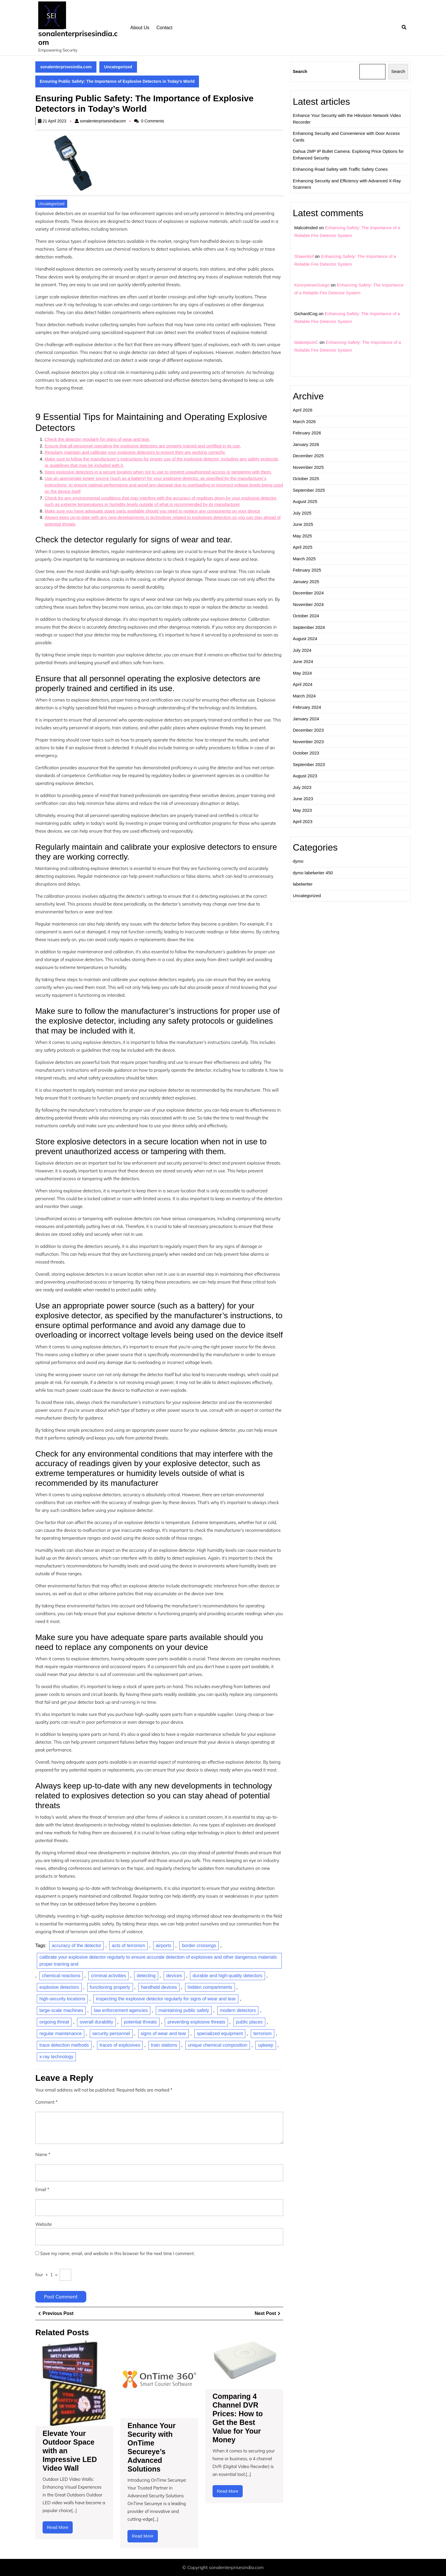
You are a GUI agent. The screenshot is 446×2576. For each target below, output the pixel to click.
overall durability (96, 2021)
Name (42, 2154)
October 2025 (306, 478)
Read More (60, 2529)
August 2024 (305, 638)
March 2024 (304, 695)
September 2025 (309, 490)
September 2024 (309, 627)
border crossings (199, 1945)
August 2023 (305, 775)
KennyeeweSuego (312, 284)
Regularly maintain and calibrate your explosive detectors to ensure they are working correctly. (135, 452)
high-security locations (62, 1998)
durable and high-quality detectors (227, 1975)
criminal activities (108, 1975)
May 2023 (302, 810)
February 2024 (307, 707)
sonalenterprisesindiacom (103, 121)
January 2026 (306, 444)
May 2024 (302, 673)
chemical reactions (61, 1975)
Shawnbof (304, 256)
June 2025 (303, 524)
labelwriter (302, 884)
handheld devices (159, 1987)
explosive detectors (59, 1987)
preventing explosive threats (196, 2021)
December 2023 (308, 730)
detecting (146, 1975)
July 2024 (302, 650)
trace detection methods (64, 2045)
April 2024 (302, 684)
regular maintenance (60, 2033)
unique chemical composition (217, 2045)
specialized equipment (220, 2033)
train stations (164, 2045)
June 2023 (303, 798)
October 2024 (306, 615)
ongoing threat (54, 2021)
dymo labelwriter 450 (313, 872)
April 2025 (302, 547)
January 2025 (306, 581)
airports (163, 1945)
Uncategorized (118, 67)
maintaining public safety (183, 2010)
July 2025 (302, 513)
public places (249, 2021)
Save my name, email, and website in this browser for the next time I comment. (117, 2253)
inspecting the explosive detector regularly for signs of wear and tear (166, 1998)
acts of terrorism (128, 1945)
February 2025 (307, 570)
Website (43, 2224)
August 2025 (305, 501)
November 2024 (308, 604)
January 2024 (306, 718)
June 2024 (303, 661)
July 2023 (302, 787)
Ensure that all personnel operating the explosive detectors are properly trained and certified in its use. (143, 445)
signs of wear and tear (163, 2033)
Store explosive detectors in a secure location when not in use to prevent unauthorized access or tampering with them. (158, 471)
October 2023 (306, 752)
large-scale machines (61, 2010)
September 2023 (309, 764)
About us (139, 27)
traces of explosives (120, 2045)
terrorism (262, 2033)
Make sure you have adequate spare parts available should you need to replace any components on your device (152, 510)
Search (300, 71)
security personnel (111, 2033)
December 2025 (308, 455)
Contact (164, 27)
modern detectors (238, 2010)
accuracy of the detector (76, 1945)
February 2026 (307, 432)
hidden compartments (210, 1987)
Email (42, 2189)
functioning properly (110, 1987)
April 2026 (302, 409)
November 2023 (308, 741)
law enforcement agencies (121, 2010)
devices (174, 1975)
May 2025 (302, 535)
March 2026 (304, 421)
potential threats (140, 2021)
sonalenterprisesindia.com (78, 38)
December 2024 (308, 592)
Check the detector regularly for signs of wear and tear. (97, 439)
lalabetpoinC (306, 342)
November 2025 (308, 467)
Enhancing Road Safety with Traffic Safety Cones (340, 169)
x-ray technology (56, 2056)
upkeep (265, 2045)
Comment (46, 2102)
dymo (298, 861)
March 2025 (304, 558)
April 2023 (302, 821)
